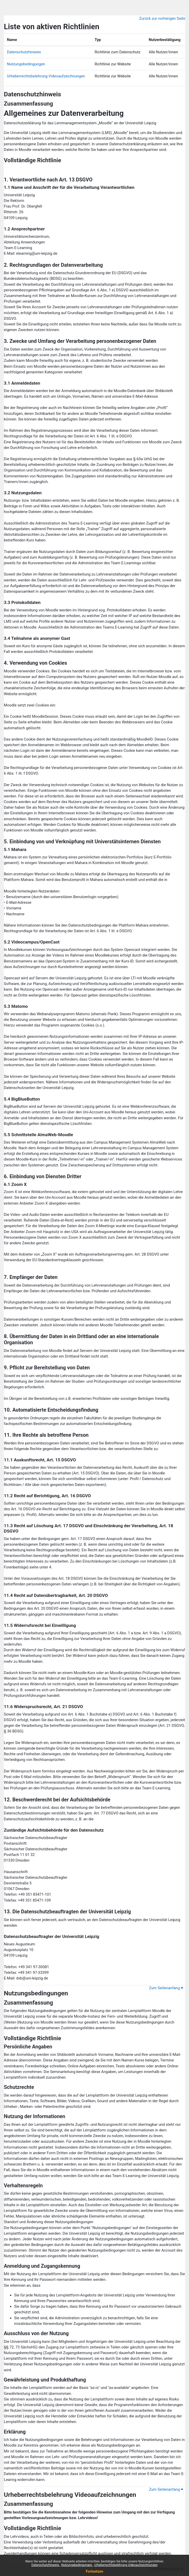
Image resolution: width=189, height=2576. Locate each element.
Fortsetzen (94, 2571)
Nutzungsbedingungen (77, 2565)
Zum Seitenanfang (166, 1988)
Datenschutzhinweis (45, 2565)
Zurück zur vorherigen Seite (162, 18)
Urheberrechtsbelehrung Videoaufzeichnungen (126, 2565)
